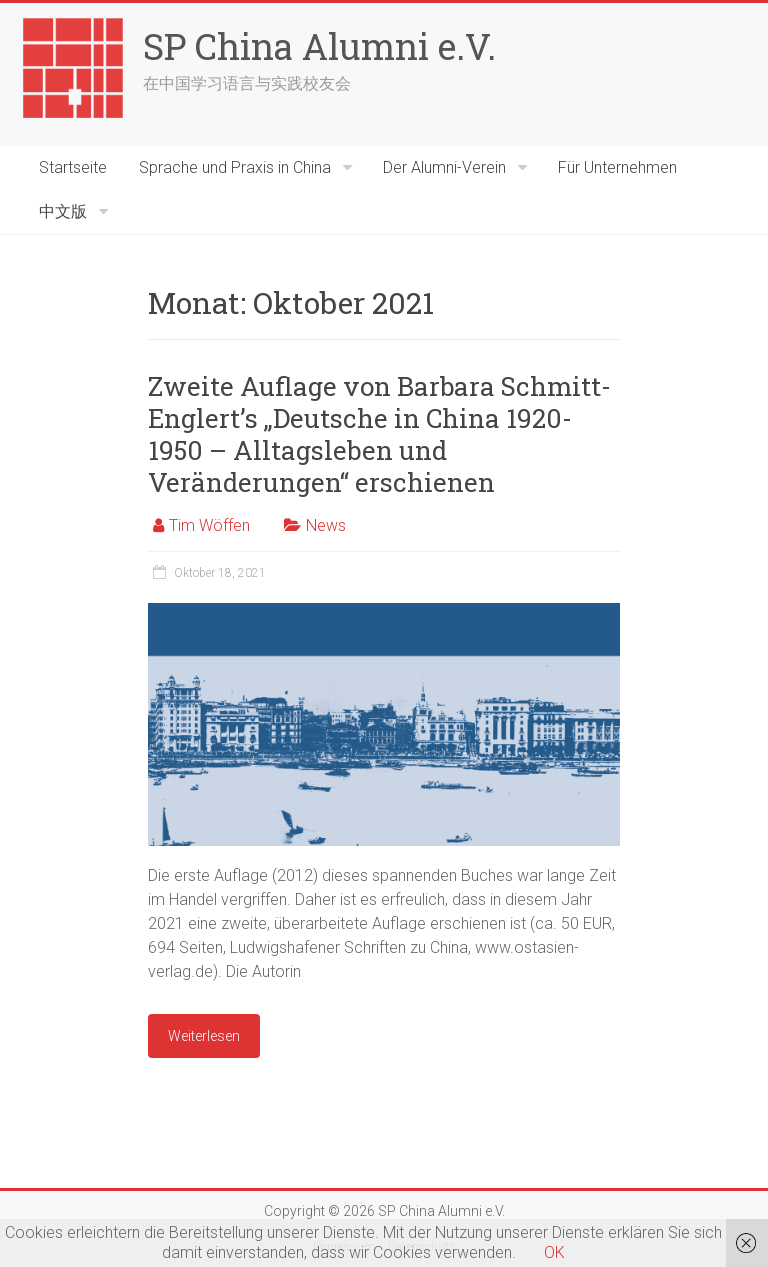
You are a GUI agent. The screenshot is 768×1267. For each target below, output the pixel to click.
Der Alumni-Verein (444, 167)
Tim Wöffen (209, 525)
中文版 (63, 211)
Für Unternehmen (617, 167)
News (326, 525)
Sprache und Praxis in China (235, 167)
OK (554, 1252)
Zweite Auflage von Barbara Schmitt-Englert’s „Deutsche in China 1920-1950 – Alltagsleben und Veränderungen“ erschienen (379, 434)
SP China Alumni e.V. (319, 46)
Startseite (73, 167)
